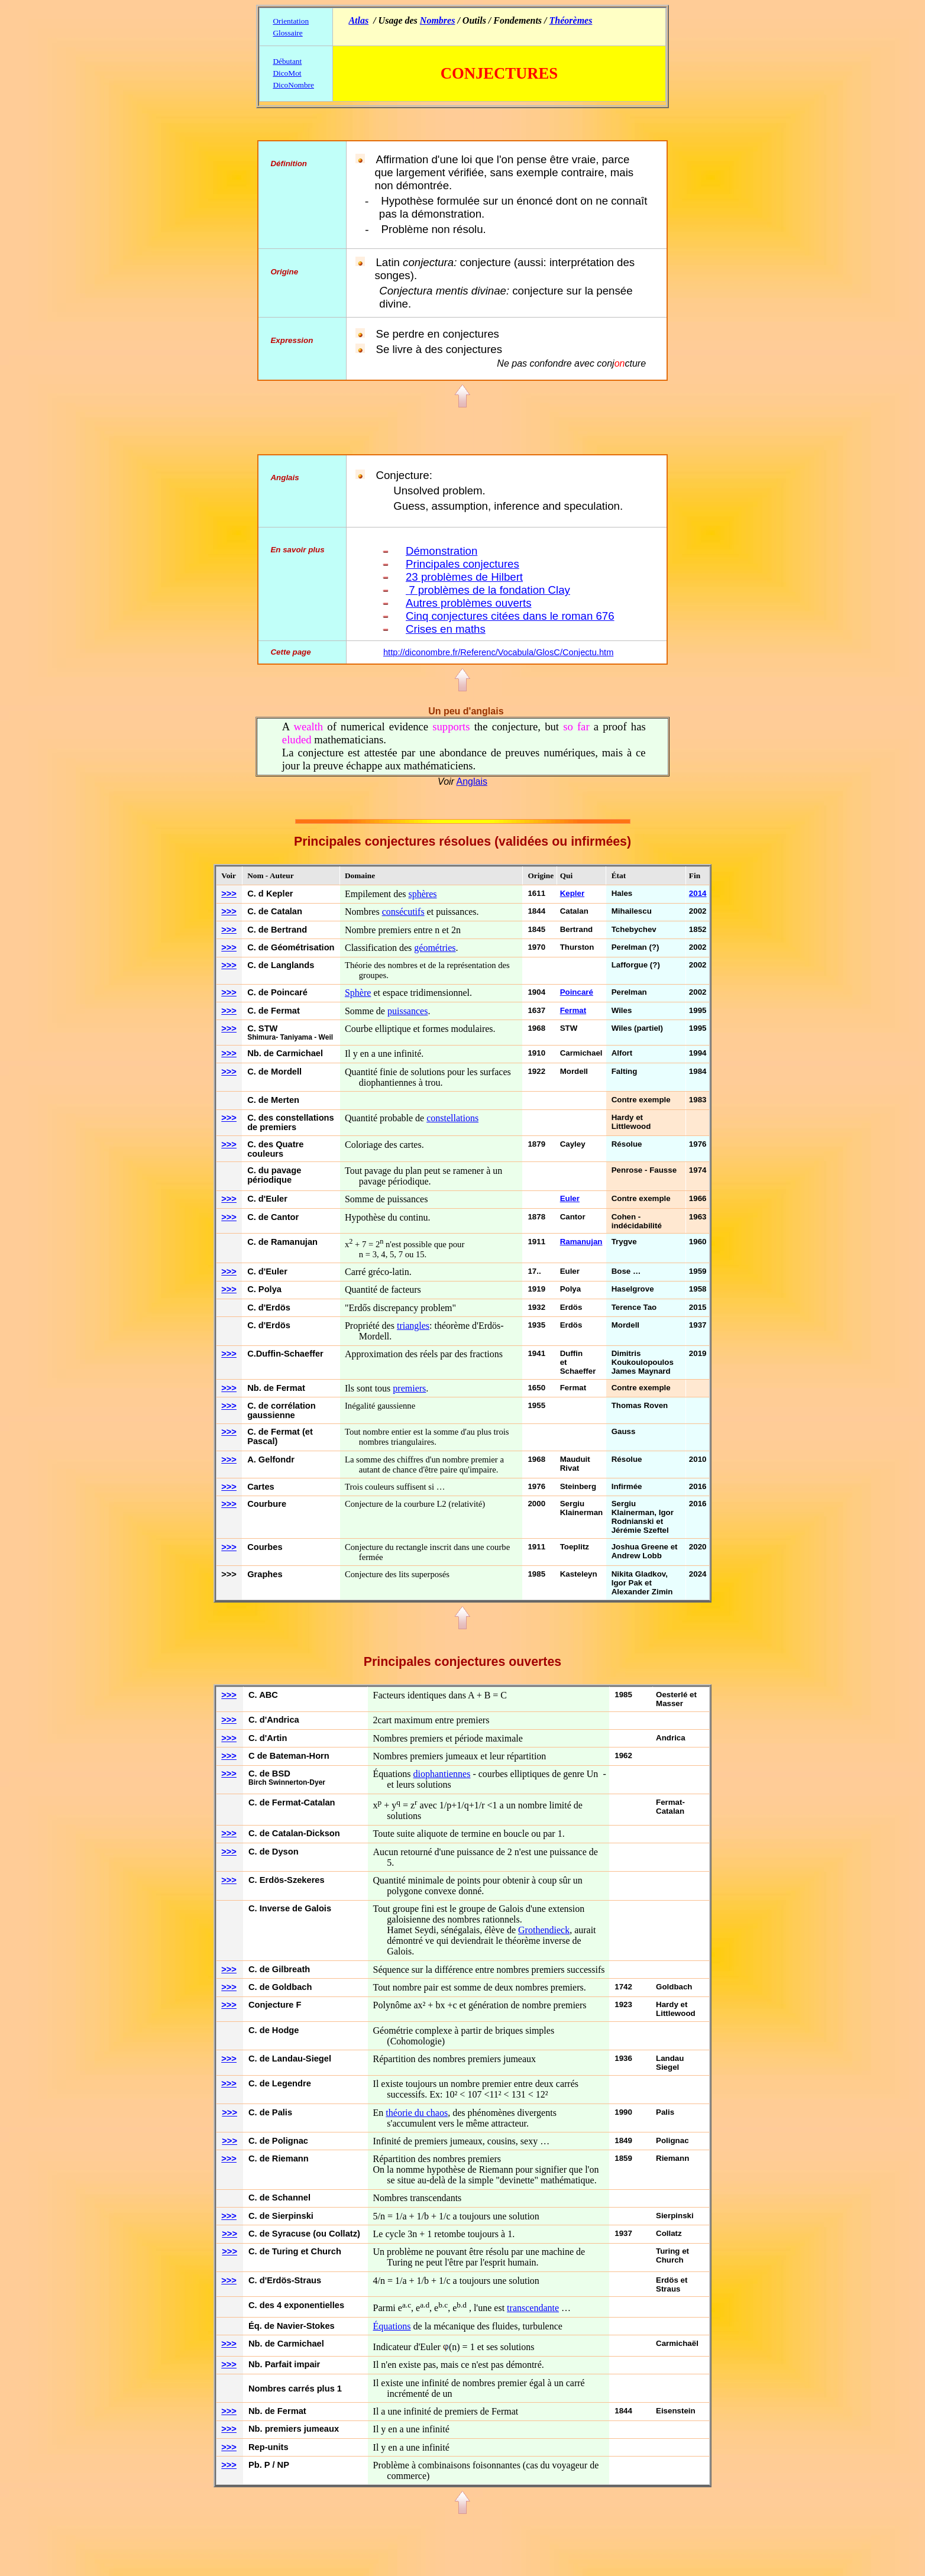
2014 (698, 893)
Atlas (358, 20)
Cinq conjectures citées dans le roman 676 (510, 616)
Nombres (437, 20)
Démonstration (441, 551)
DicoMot (287, 73)
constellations (452, 1118)
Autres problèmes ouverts (469, 603)
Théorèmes (571, 20)
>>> (229, 893)
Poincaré (576, 992)
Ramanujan (581, 1241)
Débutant (287, 61)
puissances (407, 1011)
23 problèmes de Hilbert (464, 577)
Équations (392, 2326)
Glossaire (287, 32)
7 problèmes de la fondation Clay (488, 590)
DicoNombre (293, 84)
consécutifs (403, 912)
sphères (423, 894)
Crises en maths (446, 629)
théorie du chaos (417, 2113)
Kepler (572, 893)
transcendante (533, 2308)
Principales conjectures (462, 564)
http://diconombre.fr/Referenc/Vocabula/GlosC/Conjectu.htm (498, 652)
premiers (409, 1388)
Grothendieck (544, 1930)
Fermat (573, 1010)
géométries (434, 948)
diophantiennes (442, 1774)
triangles (413, 1326)
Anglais (471, 781)
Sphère (358, 993)
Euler (570, 1198)
